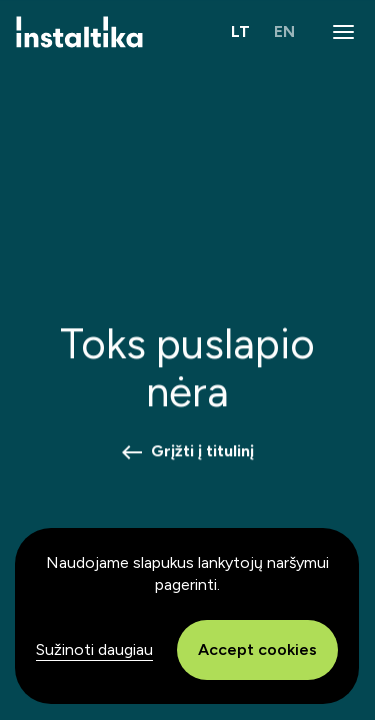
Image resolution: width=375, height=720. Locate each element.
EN (284, 31)
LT (240, 31)
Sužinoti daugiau (94, 649)
